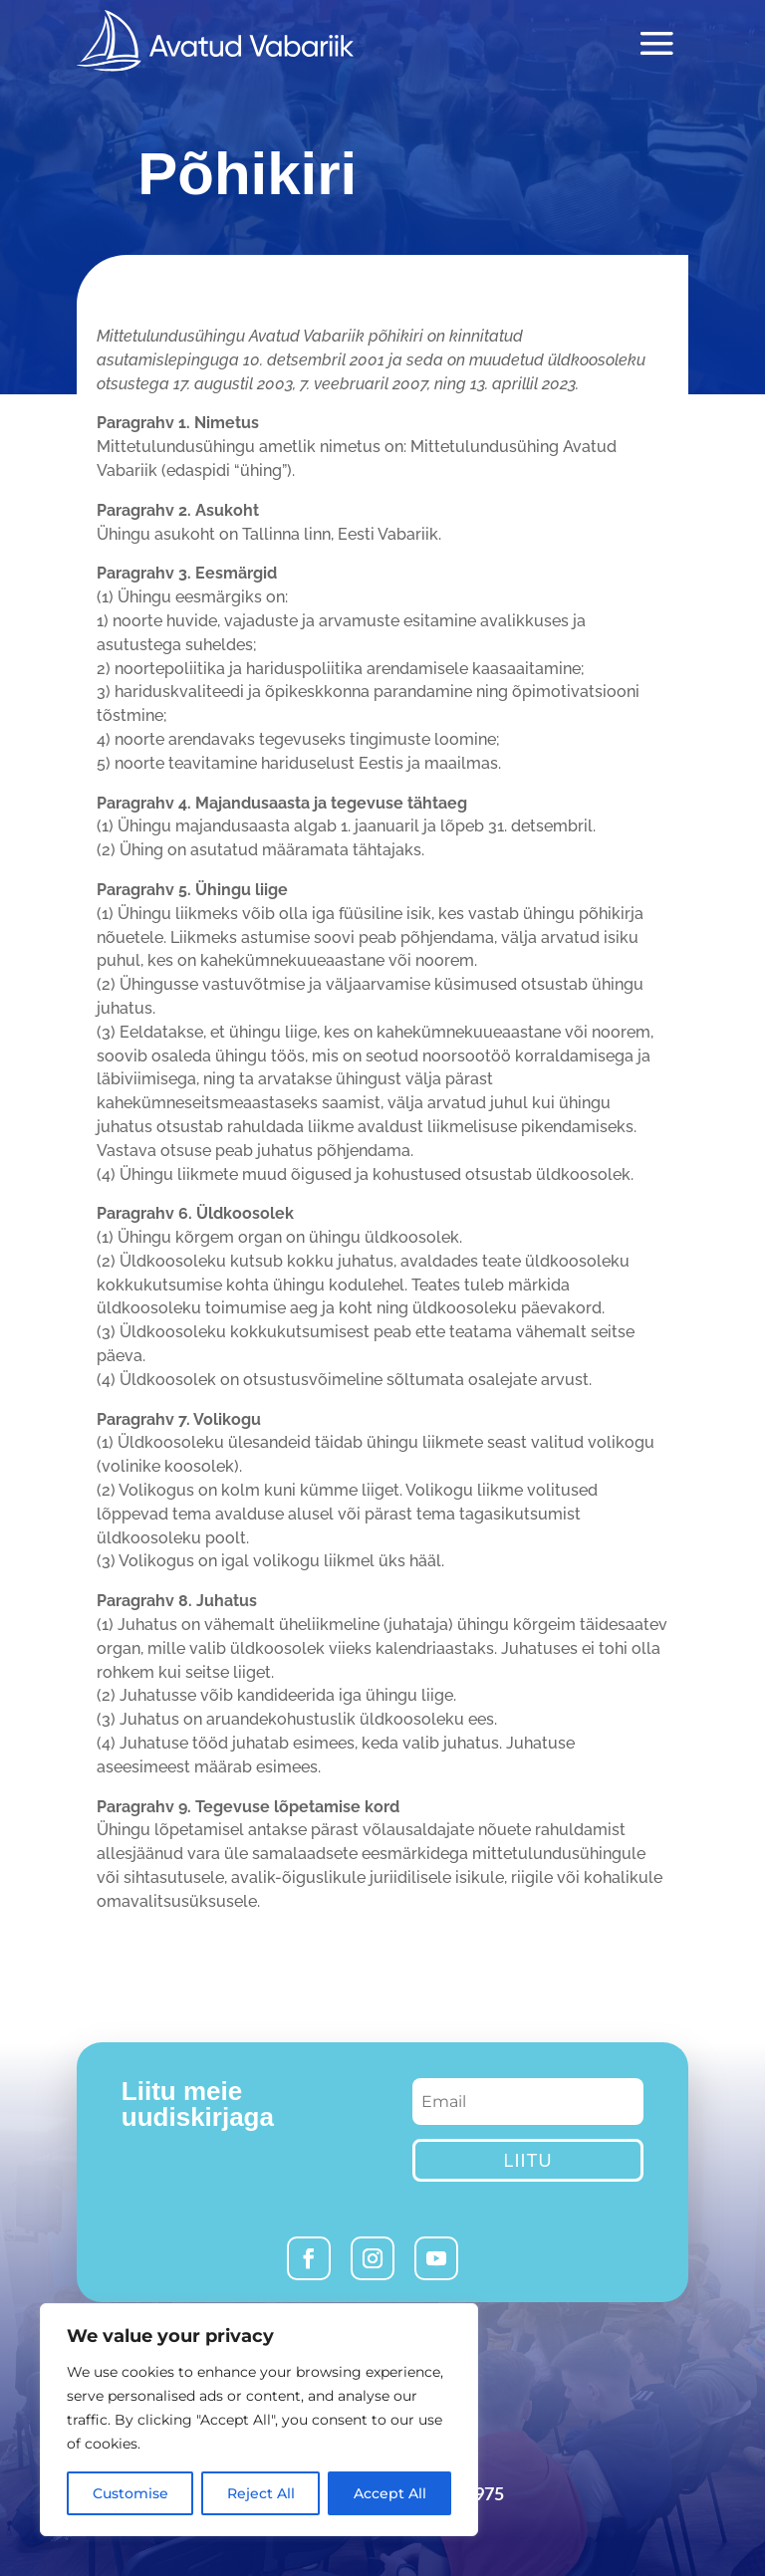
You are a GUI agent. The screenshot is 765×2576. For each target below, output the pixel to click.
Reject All (261, 2493)
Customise (130, 2493)
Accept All (390, 2493)
